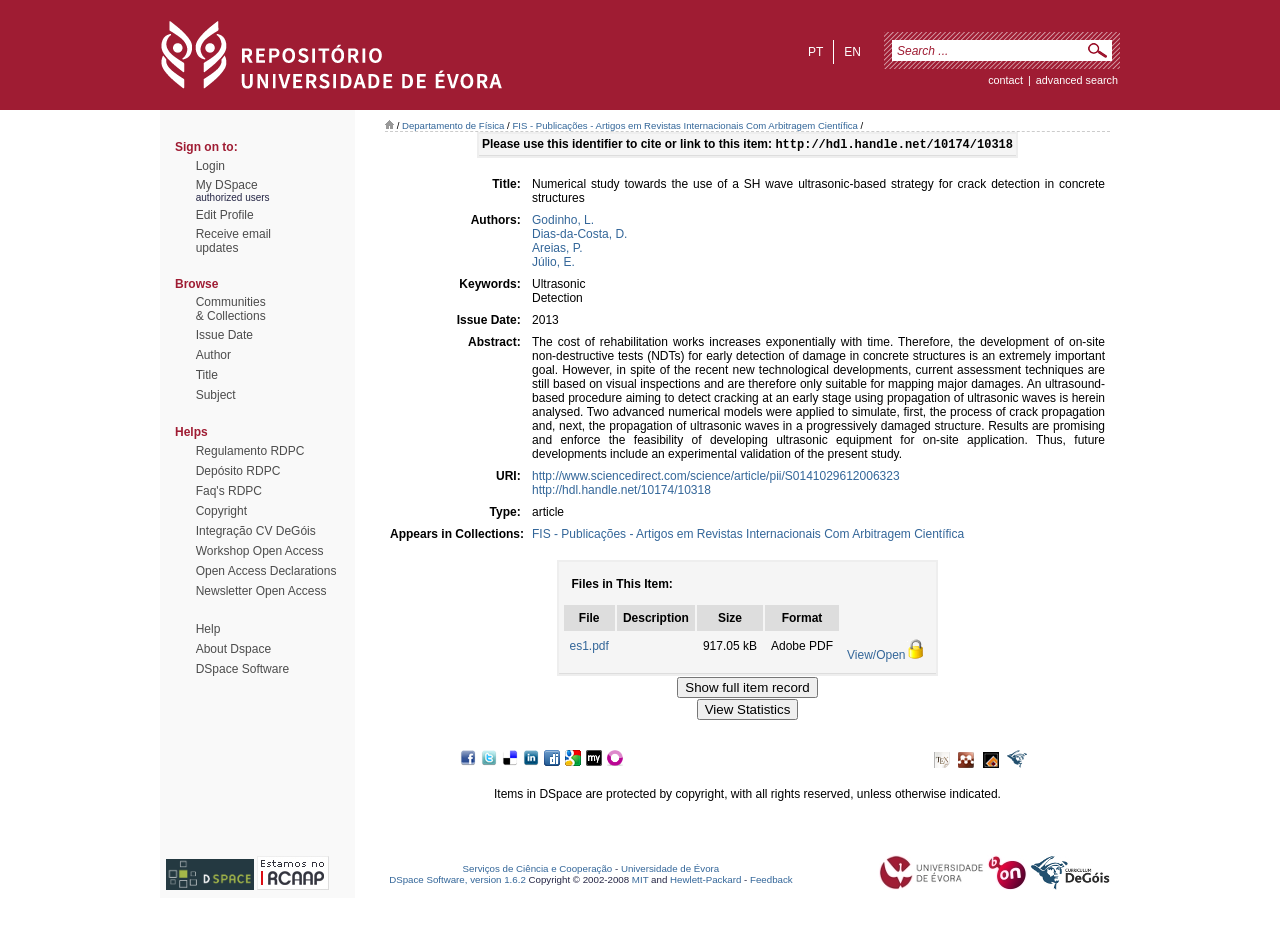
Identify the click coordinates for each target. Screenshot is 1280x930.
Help (208, 629)
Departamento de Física (453, 125)
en (852, 52)
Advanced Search (1077, 80)
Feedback (771, 881)
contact (1005, 80)
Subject (216, 395)
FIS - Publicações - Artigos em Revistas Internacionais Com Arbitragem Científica (685, 125)
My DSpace (227, 185)
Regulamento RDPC (250, 451)
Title (207, 375)
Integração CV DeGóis (256, 531)
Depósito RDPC (238, 471)
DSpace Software (242, 669)
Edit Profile (225, 215)
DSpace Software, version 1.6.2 (457, 881)
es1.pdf (589, 648)
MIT (640, 881)
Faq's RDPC (229, 491)
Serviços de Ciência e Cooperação (538, 870)
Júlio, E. (553, 264)
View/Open (876, 657)
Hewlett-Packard (705, 881)
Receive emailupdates (233, 241)
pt (815, 52)
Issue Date (224, 335)
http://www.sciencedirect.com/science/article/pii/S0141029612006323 (716, 478)
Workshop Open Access (260, 551)
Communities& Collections (231, 309)
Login (210, 166)
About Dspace (233, 649)
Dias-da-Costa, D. (579, 236)
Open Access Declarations (266, 571)
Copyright (221, 511)
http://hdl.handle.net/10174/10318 (621, 492)
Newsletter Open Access (261, 591)
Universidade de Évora (670, 870)
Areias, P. (557, 250)
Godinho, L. (563, 222)
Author (213, 355)
